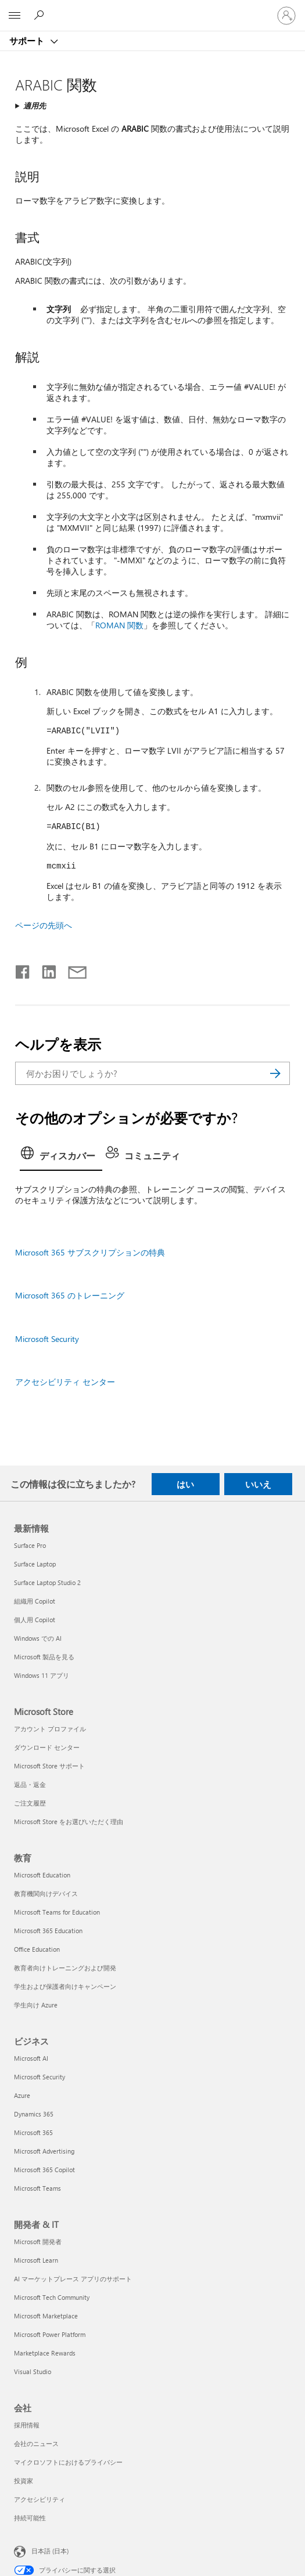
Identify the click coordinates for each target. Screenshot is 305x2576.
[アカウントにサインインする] (286, 16)
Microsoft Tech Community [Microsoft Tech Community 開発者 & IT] (51, 2297)
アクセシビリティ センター (65, 1381)
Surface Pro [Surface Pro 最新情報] (30, 1545)
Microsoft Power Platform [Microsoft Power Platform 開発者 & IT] (49, 2334)
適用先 (34, 105)
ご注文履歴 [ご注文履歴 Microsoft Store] (30, 1803)
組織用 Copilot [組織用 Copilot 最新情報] (34, 1601)
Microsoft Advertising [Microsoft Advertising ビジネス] (44, 2151)
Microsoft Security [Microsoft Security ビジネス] (39, 2076)
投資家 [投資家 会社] (23, 2480)
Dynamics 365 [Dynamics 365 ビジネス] (33, 2114)
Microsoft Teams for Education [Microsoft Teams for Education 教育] (57, 1912)
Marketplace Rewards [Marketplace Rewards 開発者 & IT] (45, 2353)
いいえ (258, 1484)
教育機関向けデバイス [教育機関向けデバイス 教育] (46, 1893)
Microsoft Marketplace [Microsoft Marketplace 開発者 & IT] (46, 2315)
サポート (27, 40)
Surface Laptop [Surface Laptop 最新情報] (35, 1564)
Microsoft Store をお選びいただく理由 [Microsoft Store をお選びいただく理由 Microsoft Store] (68, 1821)
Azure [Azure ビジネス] (22, 2095)
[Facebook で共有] (23, 969)
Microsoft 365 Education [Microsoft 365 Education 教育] (48, 1930)
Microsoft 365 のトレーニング (69, 1295)
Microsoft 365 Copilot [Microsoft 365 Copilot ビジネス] (44, 2169)
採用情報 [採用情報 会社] (27, 2425)
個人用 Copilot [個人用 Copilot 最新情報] (34, 1619)
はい (185, 1484)
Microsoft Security (47, 1338)
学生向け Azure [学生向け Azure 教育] (36, 2004)
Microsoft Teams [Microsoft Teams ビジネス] (37, 2188)
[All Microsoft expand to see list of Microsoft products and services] (14, 16)
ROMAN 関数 (119, 625)
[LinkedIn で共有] (44, 969)
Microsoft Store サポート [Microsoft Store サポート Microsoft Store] (49, 1765)
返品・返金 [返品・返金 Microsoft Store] (30, 1784)
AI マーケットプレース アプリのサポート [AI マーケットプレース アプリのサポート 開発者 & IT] (73, 2278)
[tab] (61, 1157)
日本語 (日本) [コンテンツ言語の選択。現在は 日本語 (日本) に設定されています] (50, 2550)
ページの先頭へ (43, 925)
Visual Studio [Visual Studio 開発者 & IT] (32, 2371)
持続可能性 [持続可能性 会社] (30, 2517)
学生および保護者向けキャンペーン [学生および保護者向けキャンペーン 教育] (65, 1986)
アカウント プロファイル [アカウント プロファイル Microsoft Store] (50, 1728)
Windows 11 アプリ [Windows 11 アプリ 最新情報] (41, 1675)
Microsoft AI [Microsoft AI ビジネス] (31, 2058)
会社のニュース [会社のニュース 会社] (36, 2443)
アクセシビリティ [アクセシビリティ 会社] (39, 2499)
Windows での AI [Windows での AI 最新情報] (38, 1638)
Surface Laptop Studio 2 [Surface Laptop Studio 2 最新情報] (47, 1582)
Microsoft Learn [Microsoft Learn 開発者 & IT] (36, 2260)
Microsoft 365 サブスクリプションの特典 (90, 1252)
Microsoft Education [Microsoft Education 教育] (42, 1875)
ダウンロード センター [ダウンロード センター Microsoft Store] (47, 1747)
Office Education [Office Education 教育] (37, 1949)
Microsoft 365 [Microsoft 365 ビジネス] (33, 2132)
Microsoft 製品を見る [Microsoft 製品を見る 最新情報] (44, 1656)
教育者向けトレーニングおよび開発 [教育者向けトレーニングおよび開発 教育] (65, 1967)
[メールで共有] (72, 969)
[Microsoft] (152, 9)
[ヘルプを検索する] (41, 15)
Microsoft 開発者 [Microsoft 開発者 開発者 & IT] (38, 2241)
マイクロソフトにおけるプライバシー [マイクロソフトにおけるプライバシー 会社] (68, 2462)
